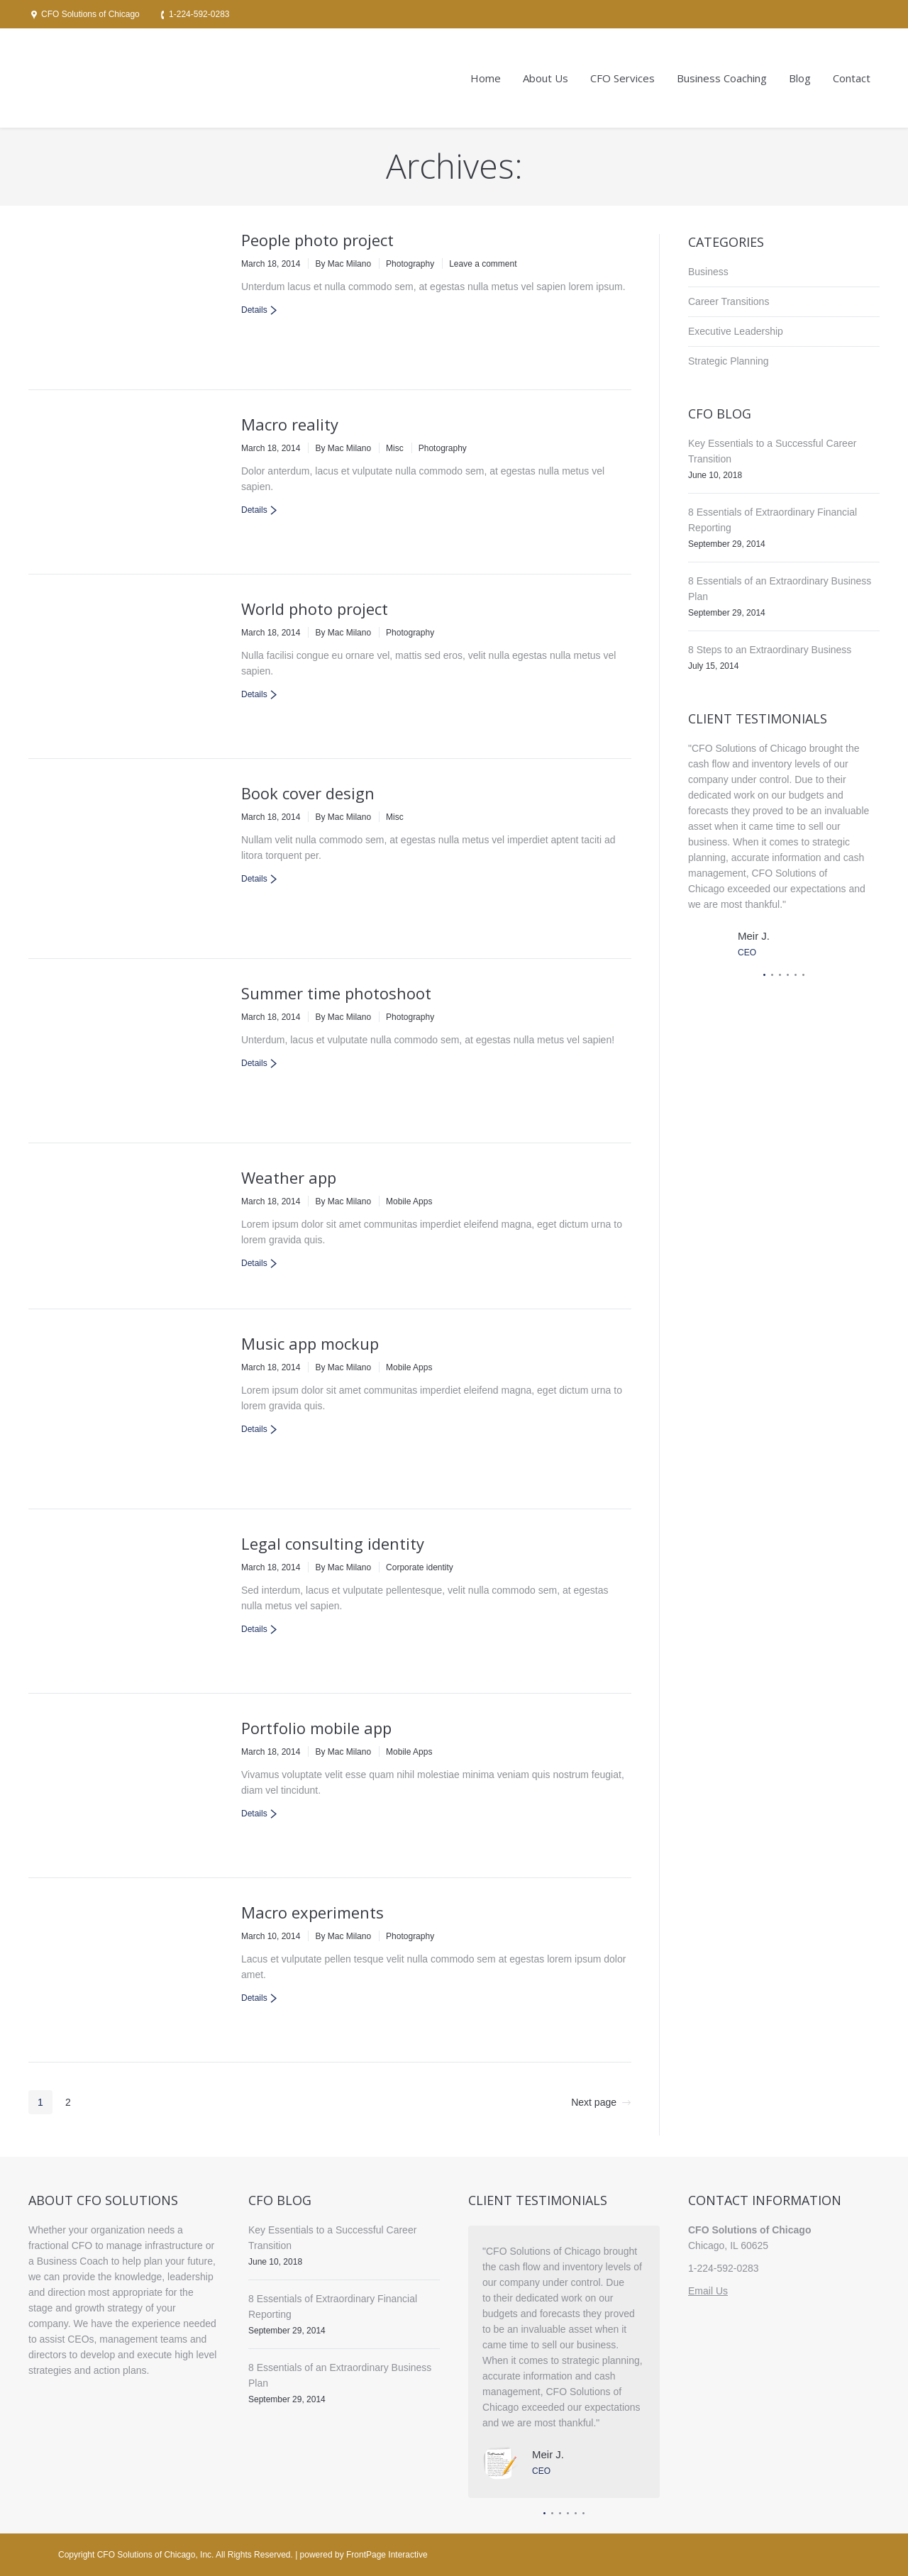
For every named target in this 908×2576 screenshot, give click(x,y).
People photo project (317, 239)
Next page (593, 2102)
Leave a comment (482, 264)
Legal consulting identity (332, 1543)
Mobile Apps (409, 1201)
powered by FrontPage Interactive (364, 2555)
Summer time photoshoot (336, 993)
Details (254, 310)
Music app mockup (310, 1343)
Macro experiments (312, 1912)
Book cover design (308, 793)
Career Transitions (728, 301)
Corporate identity (419, 1567)
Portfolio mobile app (316, 1727)
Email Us (708, 2291)
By (343, 264)
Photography (410, 264)
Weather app (288, 1177)
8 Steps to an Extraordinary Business (769, 649)
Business (708, 271)
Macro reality (289, 424)
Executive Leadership (735, 331)
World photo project (314, 608)
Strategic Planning (728, 361)
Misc (395, 448)
